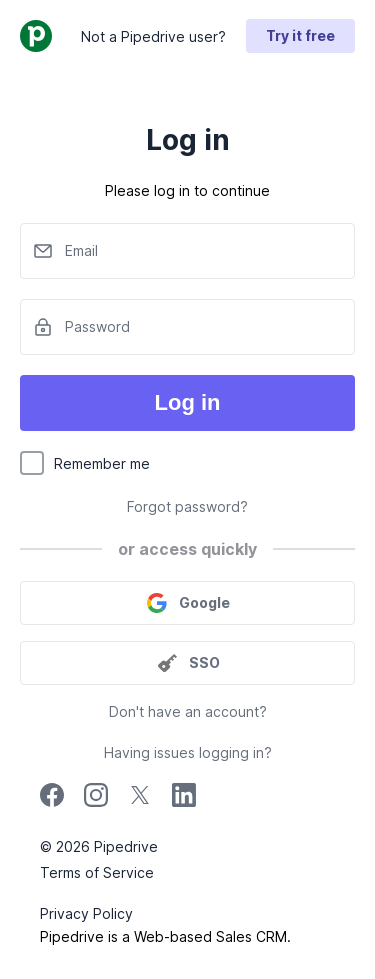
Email (81, 250)
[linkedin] (184, 797)
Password (97, 326)
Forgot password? (187, 506)
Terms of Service (97, 872)
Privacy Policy (86, 913)
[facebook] (52, 801)
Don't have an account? (188, 711)
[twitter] (140, 801)
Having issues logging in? (188, 752)
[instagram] (96, 801)
